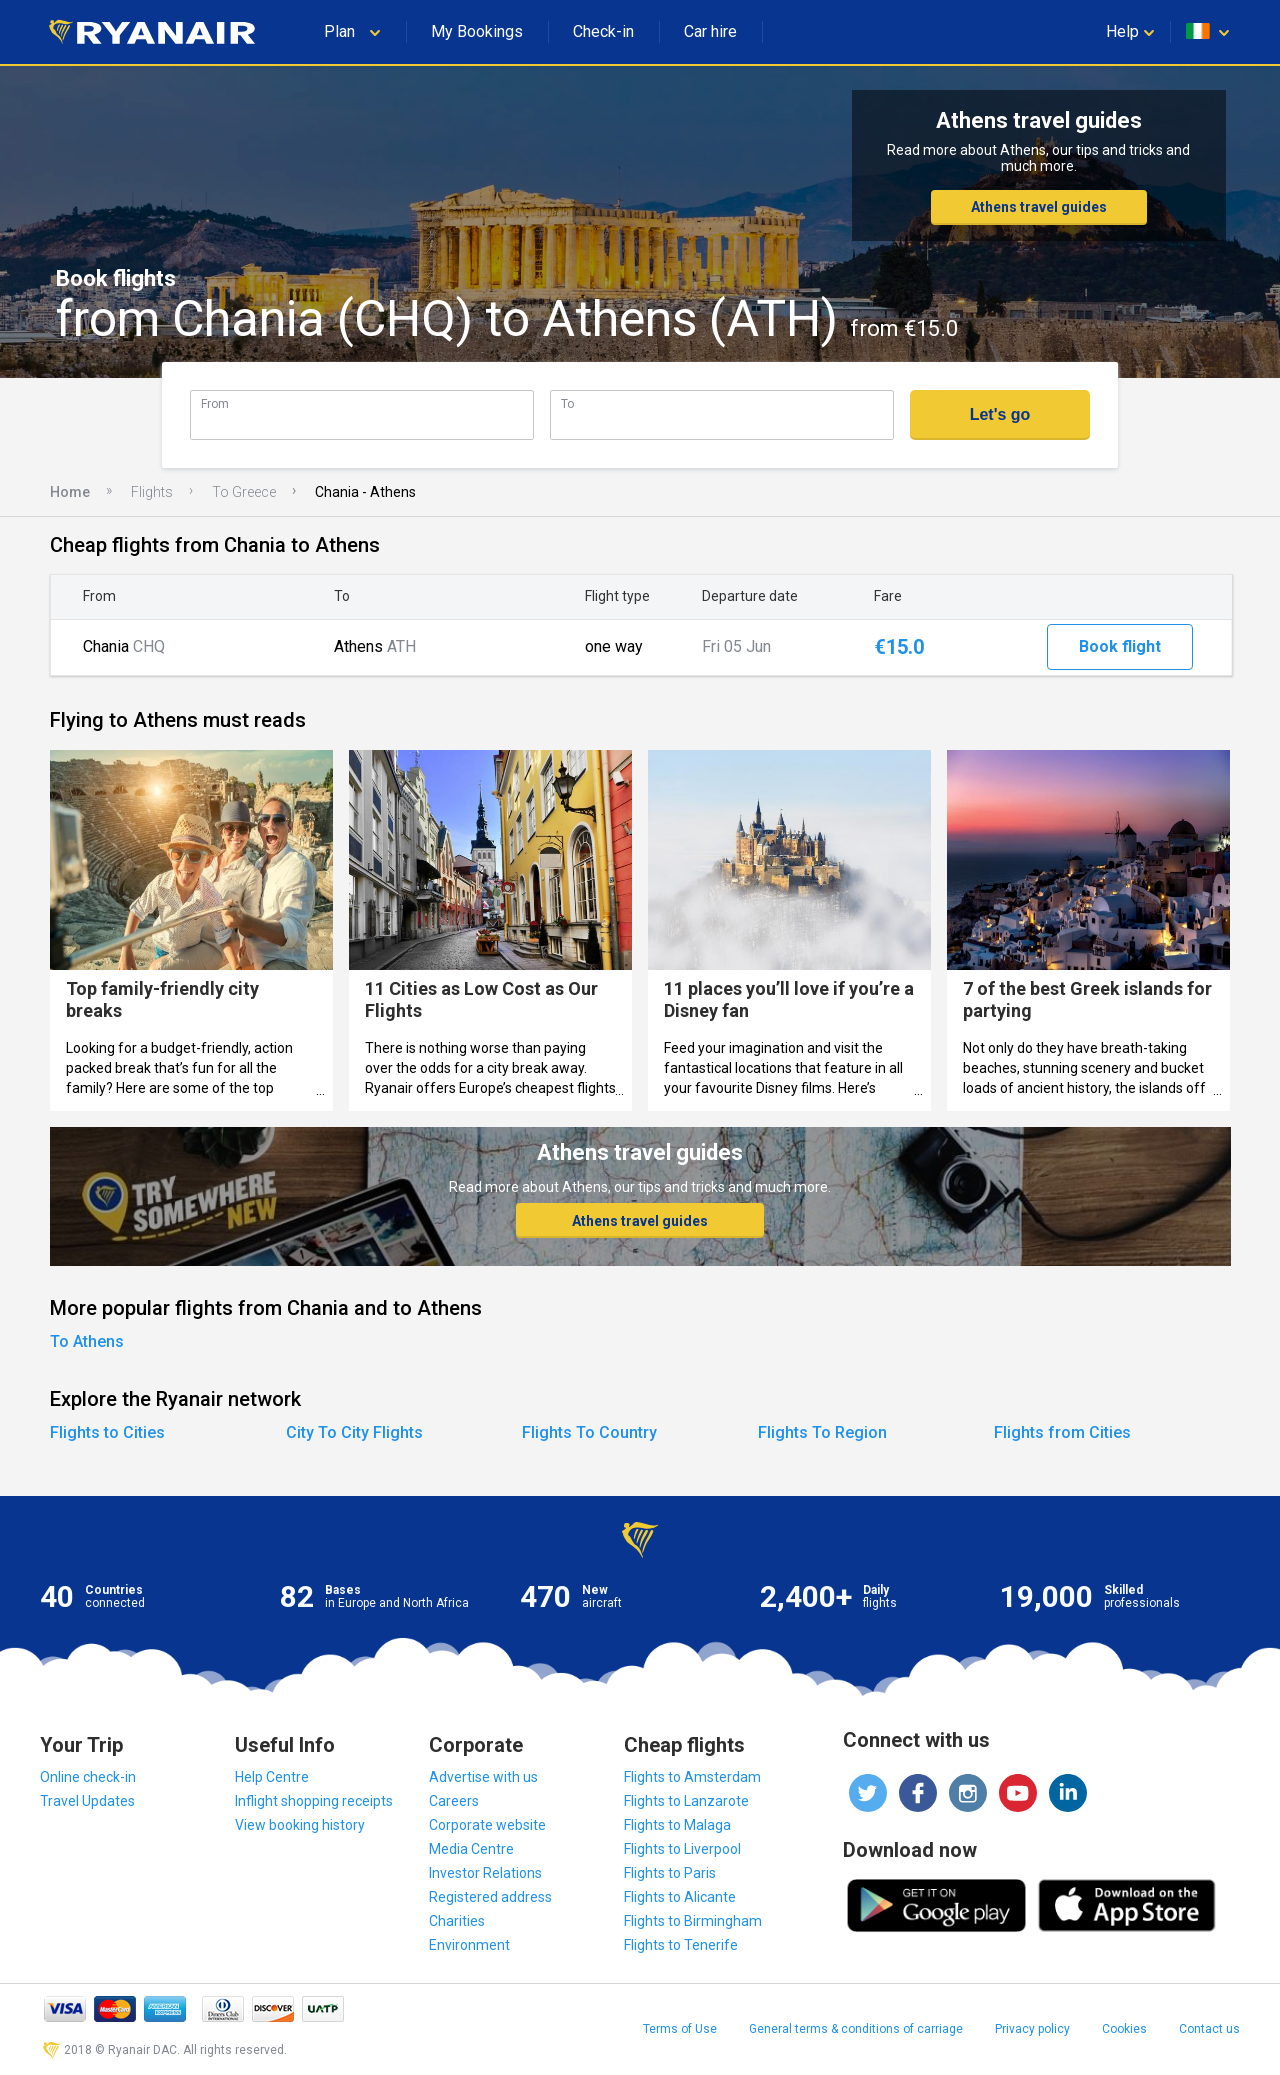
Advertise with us (483, 1777)
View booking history (300, 1825)
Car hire (710, 31)
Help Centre (272, 1777)
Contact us (1209, 2029)
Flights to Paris (670, 1873)
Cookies (1124, 2029)
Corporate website (487, 1825)
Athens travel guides (1039, 207)
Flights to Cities (107, 1432)
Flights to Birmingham (693, 1921)
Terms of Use (680, 2029)
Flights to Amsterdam (692, 1777)
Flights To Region (822, 1432)
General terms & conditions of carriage (856, 2029)
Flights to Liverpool (682, 1849)
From (215, 403)
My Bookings (477, 31)
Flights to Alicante (680, 1897)
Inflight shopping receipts (314, 1801)
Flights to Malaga (677, 1825)
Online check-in (88, 1777)
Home (70, 492)
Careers (454, 1801)
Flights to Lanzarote (686, 1801)
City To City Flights (354, 1432)
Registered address (490, 1897)
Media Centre (471, 1849)
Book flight (1120, 646)
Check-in (603, 31)
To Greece (244, 492)
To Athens (87, 1341)
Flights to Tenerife (681, 1945)
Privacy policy (1032, 2029)
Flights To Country (589, 1432)
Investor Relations (485, 1873)
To (567, 403)
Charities (457, 1921)
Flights (152, 492)
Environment (469, 1945)
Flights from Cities (1062, 1432)
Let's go (1000, 414)
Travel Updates (87, 1801)
